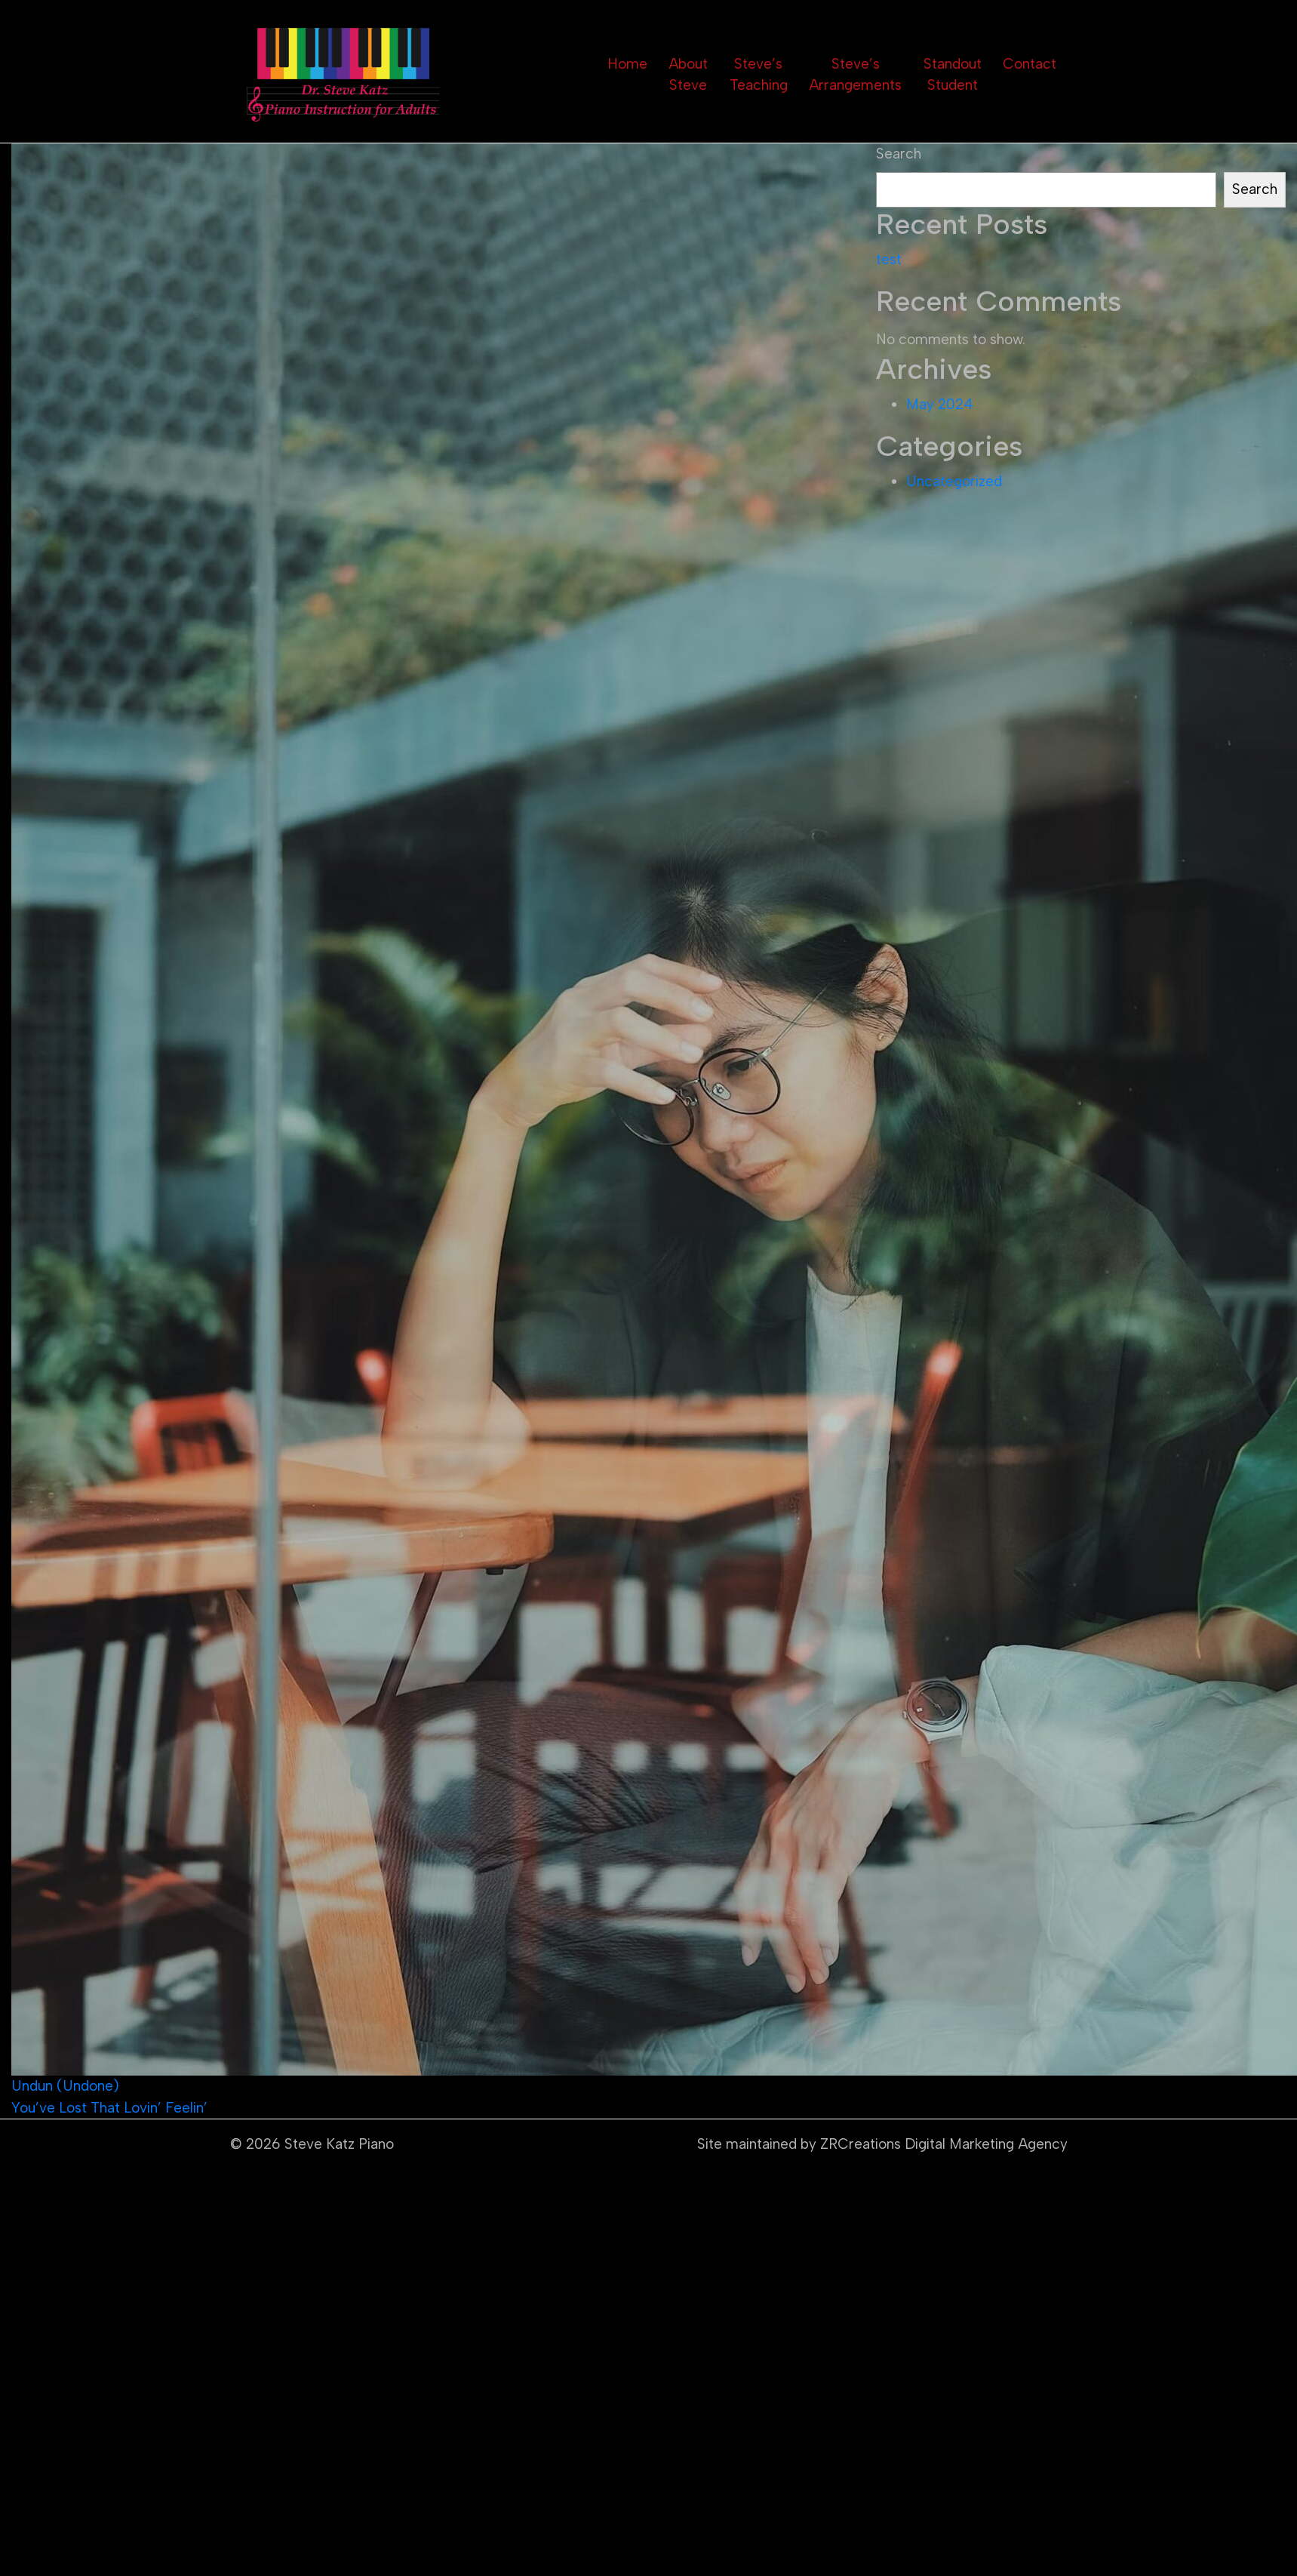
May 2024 (939, 404)
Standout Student (953, 74)
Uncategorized (954, 481)
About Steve (688, 74)
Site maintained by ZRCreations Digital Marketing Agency (882, 2144)
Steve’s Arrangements (855, 74)
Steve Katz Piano (339, 2144)
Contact (1029, 63)
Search (898, 153)
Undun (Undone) (65, 2085)
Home (627, 63)
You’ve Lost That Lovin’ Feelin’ (109, 2107)
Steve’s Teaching (759, 74)
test (889, 259)
